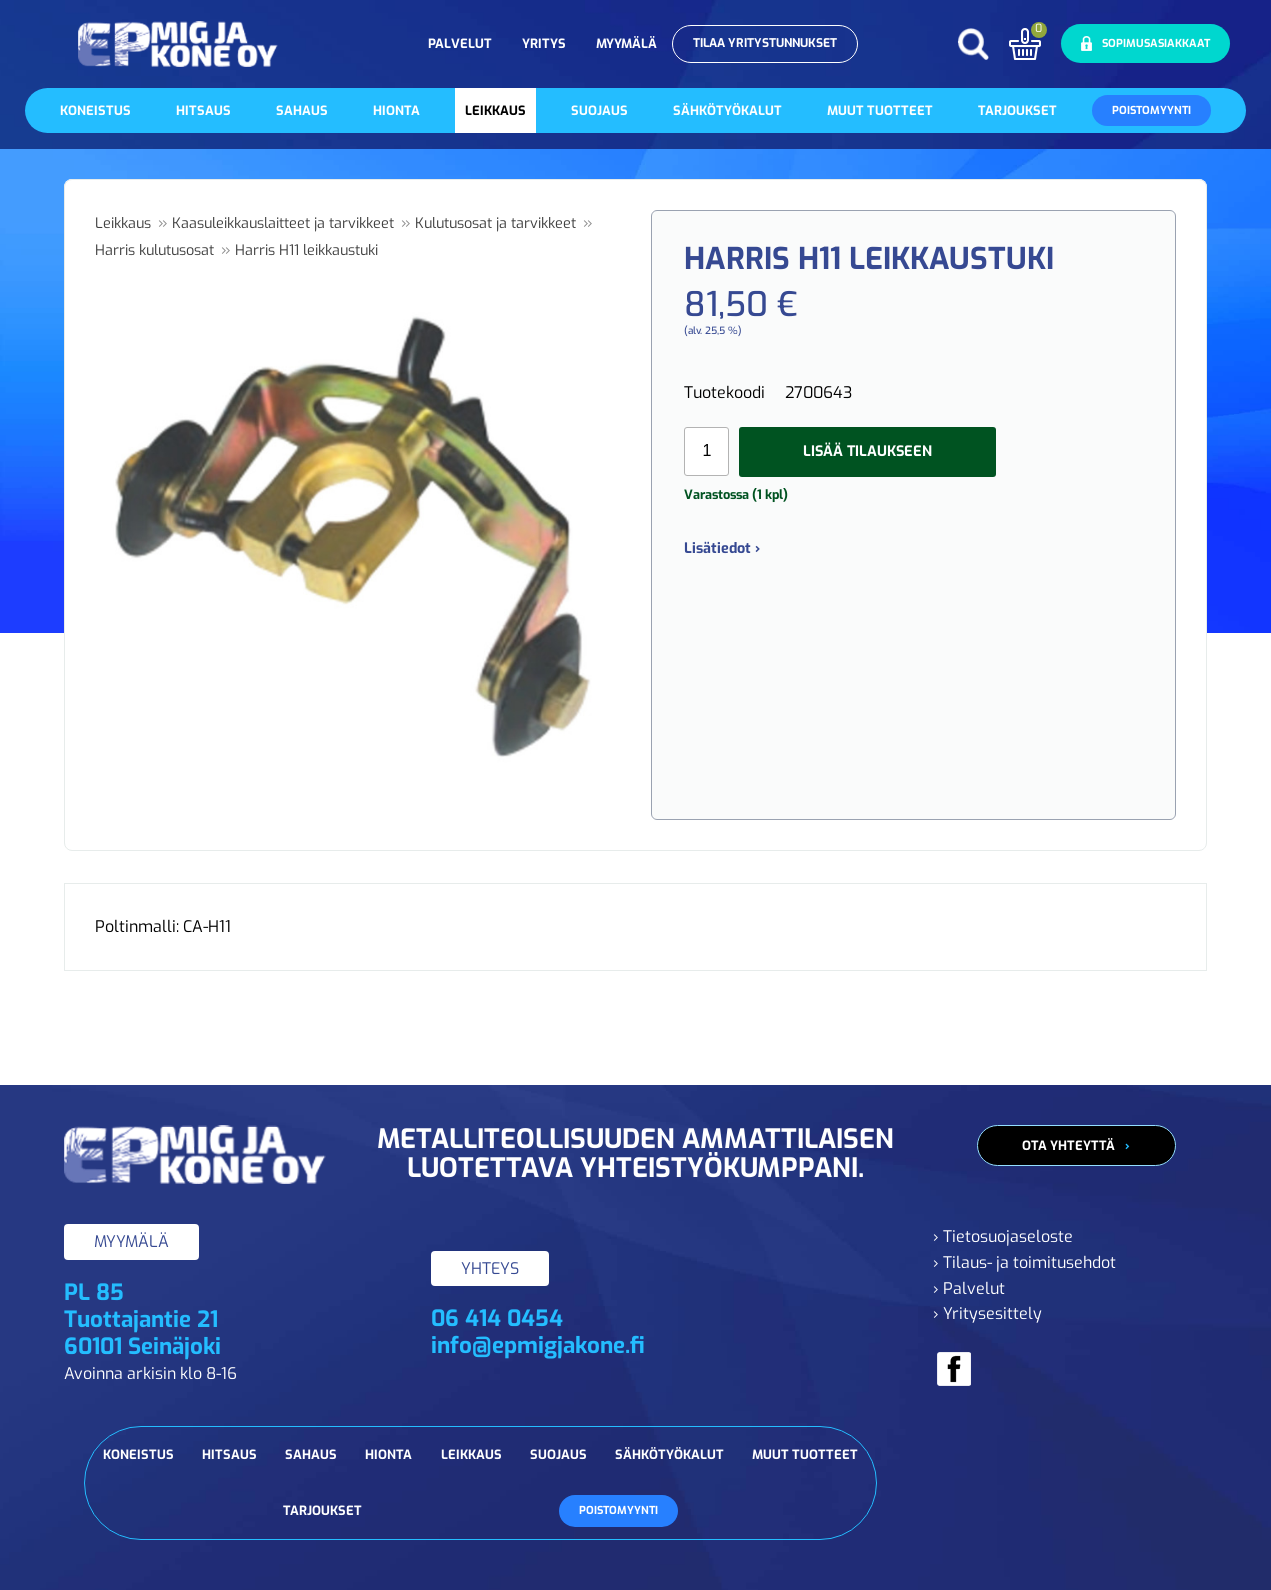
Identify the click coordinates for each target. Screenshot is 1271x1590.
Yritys (544, 43)
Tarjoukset (1017, 110)
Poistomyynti (1151, 110)
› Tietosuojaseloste (1003, 1236)
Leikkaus (495, 110)
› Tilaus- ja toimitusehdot (1024, 1262)
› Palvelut (969, 1288)
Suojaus (599, 110)
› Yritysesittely (987, 1313)
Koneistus (95, 110)
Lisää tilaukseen (867, 451)
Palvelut (460, 43)
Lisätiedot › (722, 548)
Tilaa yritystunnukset (765, 43)
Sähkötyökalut (727, 110)
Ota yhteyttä (1068, 1145)
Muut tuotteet (880, 110)
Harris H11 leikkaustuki (306, 250)
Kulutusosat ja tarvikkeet (495, 223)
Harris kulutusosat (154, 250)
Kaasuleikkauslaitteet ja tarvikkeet (283, 223)
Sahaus (302, 110)
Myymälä (626, 43)
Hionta (396, 110)
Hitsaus (203, 110)
